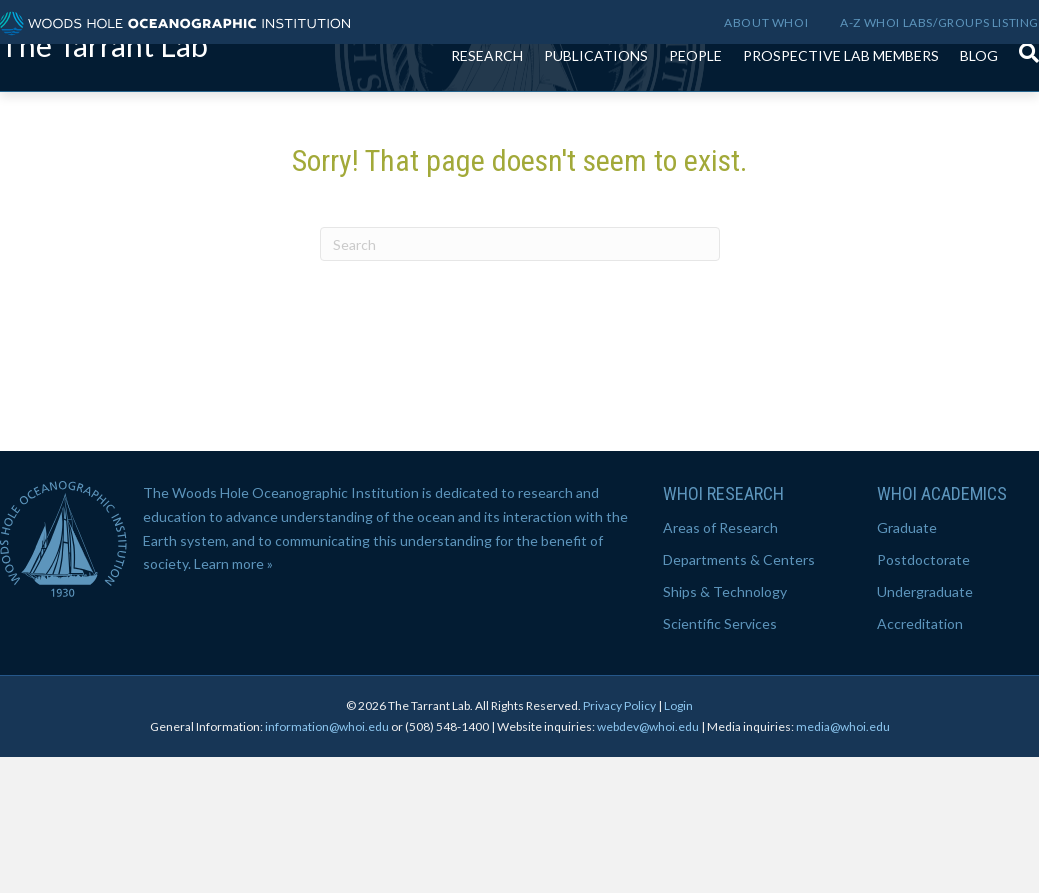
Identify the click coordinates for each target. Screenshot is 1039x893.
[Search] (1024, 87)
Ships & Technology (725, 727)
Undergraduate (925, 727)
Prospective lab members (841, 99)
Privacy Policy (619, 841)
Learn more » (233, 699)
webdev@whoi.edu (648, 862)
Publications (596, 99)
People (695, 99)
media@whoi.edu (843, 862)
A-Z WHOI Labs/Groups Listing (939, 22)
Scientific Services (720, 759)
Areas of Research (720, 663)
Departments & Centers (739, 695)
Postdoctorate (923, 695)
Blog (979, 99)
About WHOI (766, 22)
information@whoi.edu (327, 862)
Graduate (907, 663)
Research (487, 99)
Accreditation (920, 759)
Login (678, 841)
